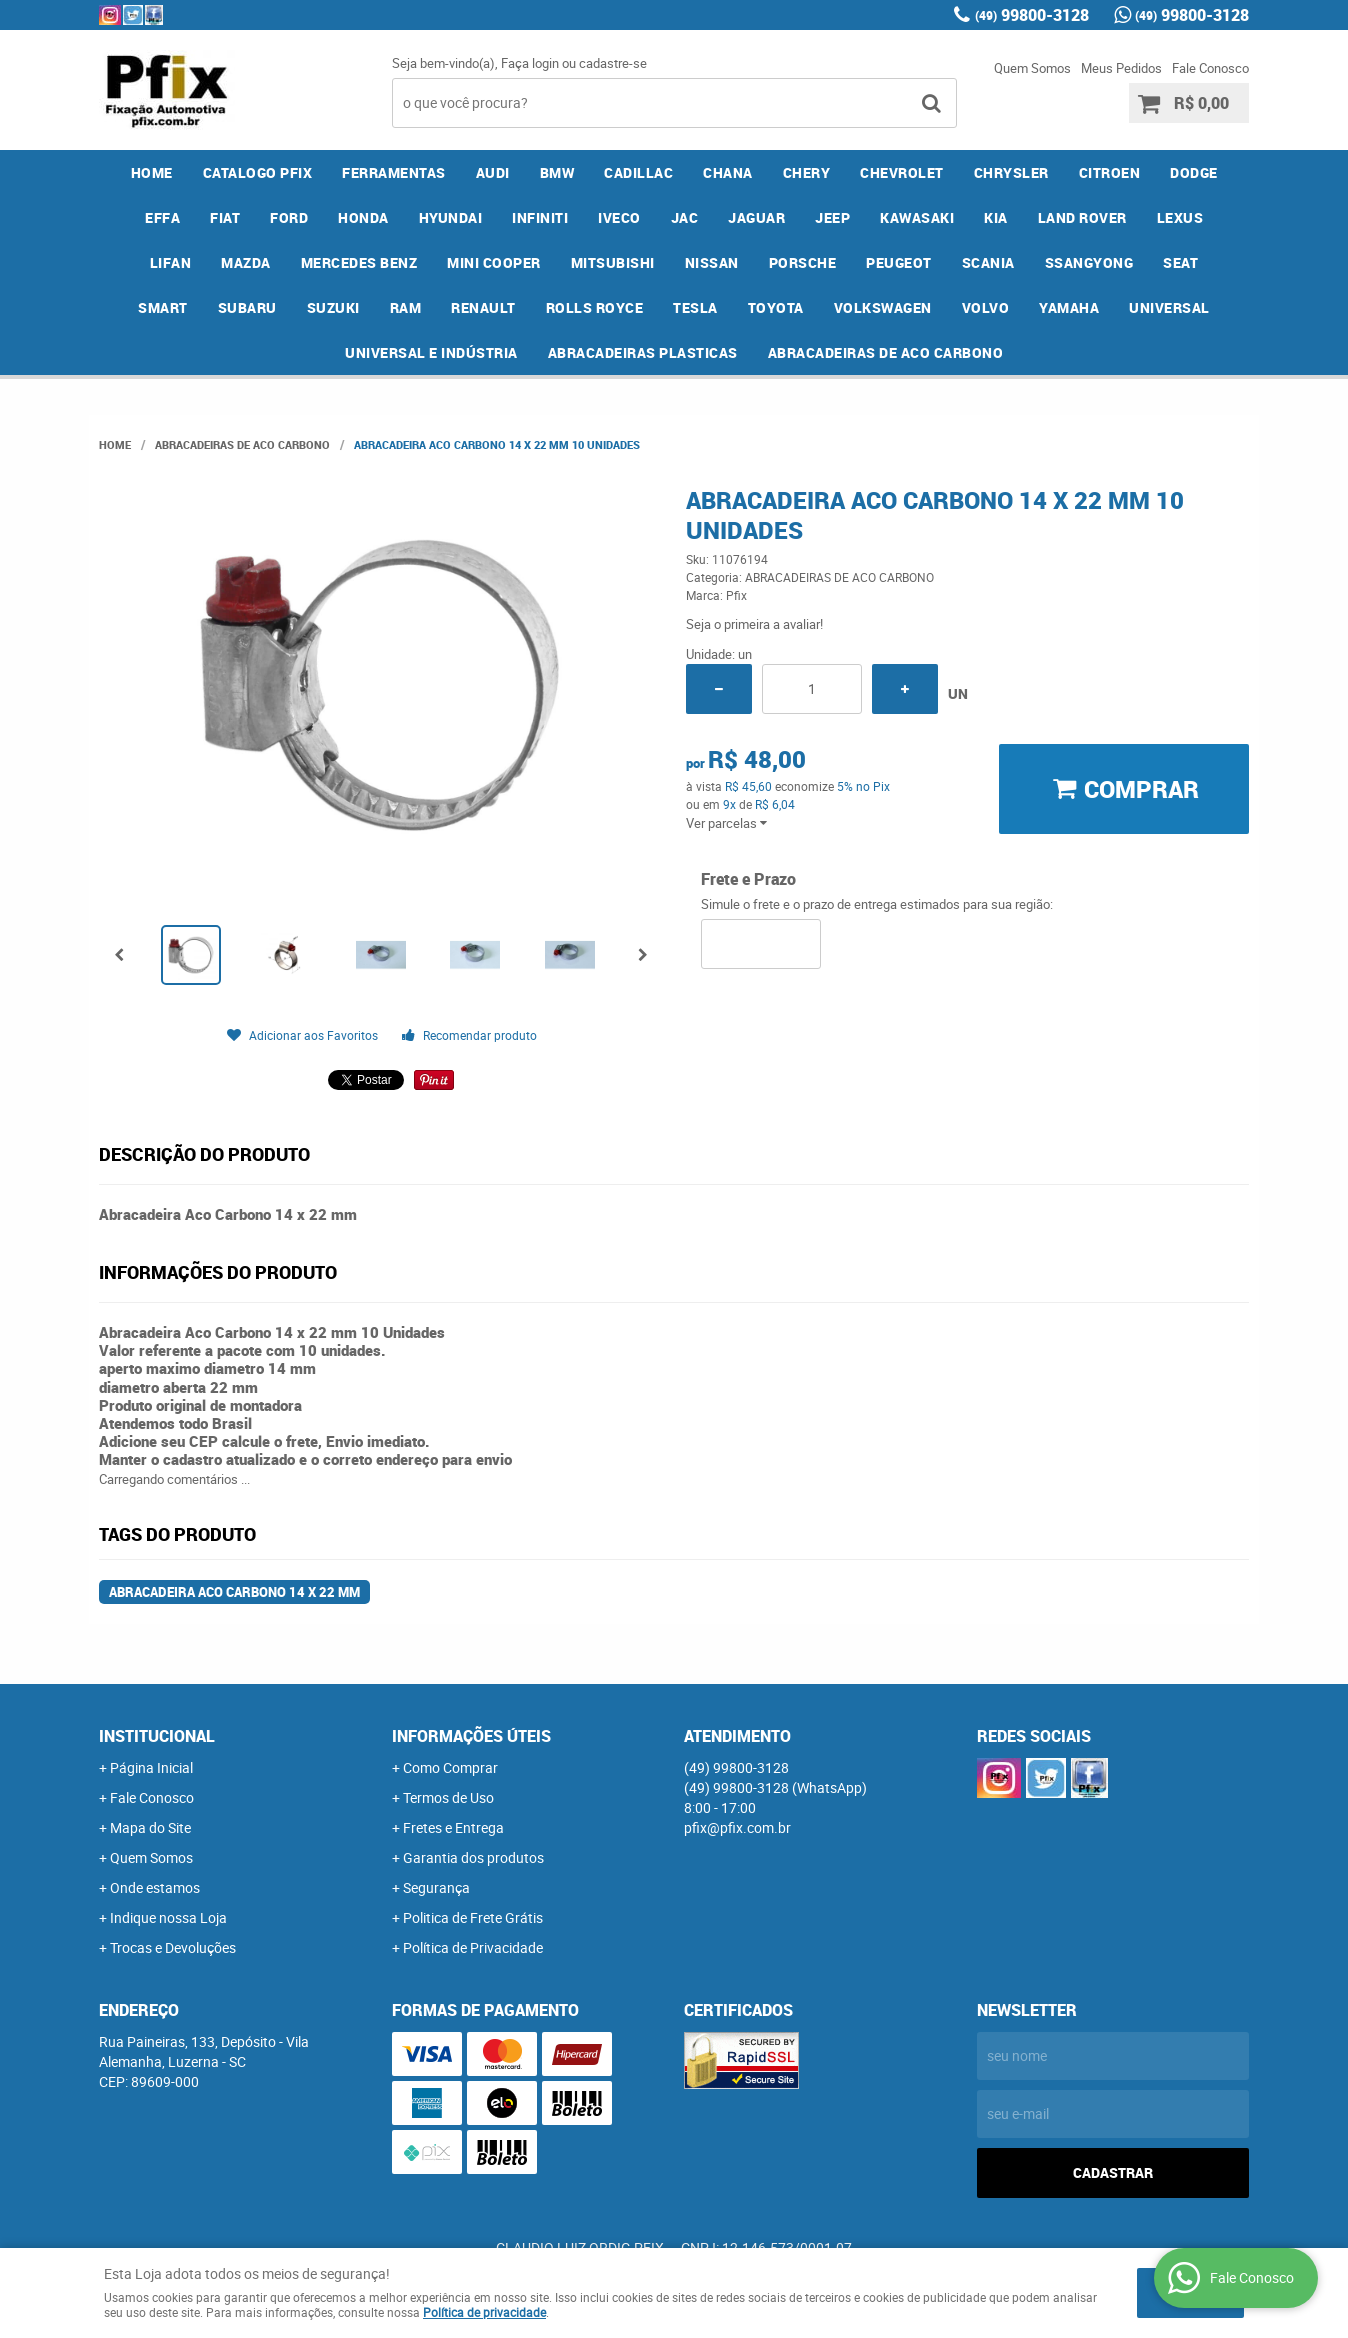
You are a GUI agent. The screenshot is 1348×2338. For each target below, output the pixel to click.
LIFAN (171, 262)
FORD (289, 217)
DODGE (1194, 172)
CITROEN (1110, 172)
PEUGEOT (899, 262)
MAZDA (246, 262)
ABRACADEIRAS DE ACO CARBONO (886, 352)
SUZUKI (333, 307)
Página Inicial (151, 1767)
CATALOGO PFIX (258, 172)
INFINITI (540, 217)
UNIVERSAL (1169, 307)
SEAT (1180, 262)
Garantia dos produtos (473, 1857)
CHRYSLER (1011, 172)
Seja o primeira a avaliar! (754, 624)
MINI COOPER (494, 262)
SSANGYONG (1089, 262)
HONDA (363, 217)
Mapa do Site (150, 1827)
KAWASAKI (917, 217)
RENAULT (483, 307)
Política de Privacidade (473, 1947)
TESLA (695, 307)
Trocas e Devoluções (173, 1947)
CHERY (807, 172)
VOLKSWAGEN (883, 307)
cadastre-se (613, 63)
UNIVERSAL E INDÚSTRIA (431, 352)
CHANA (728, 172)
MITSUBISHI (613, 262)
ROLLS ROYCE (595, 307)
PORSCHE (803, 262)
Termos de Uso (448, 1797)
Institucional (157, 1736)
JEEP (832, 217)
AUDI (493, 172)
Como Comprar (450, 1767)
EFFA (162, 217)
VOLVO (986, 307)
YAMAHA (1069, 307)
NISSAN (712, 262)
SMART (163, 307)
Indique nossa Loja (168, 1917)
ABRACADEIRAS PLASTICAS (643, 352)
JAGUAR (756, 217)
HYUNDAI (451, 217)
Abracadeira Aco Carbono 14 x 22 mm (234, 1592)
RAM (406, 307)
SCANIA (988, 262)
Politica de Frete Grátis (473, 1917)
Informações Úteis (471, 1736)
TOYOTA (776, 307)
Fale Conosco (1210, 68)
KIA (996, 217)
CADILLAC (638, 172)
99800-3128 (1032, 15)
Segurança (436, 1887)
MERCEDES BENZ (359, 262)
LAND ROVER (1082, 217)
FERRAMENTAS (394, 172)
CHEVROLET (902, 172)
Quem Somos (1032, 68)
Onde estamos (155, 1887)
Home (152, 172)
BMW (557, 172)
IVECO (619, 217)
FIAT (225, 217)
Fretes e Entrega (453, 1827)
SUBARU (247, 307)
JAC (685, 217)
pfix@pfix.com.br (737, 1827)
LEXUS (1180, 217)
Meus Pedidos (1121, 68)
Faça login (530, 63)
